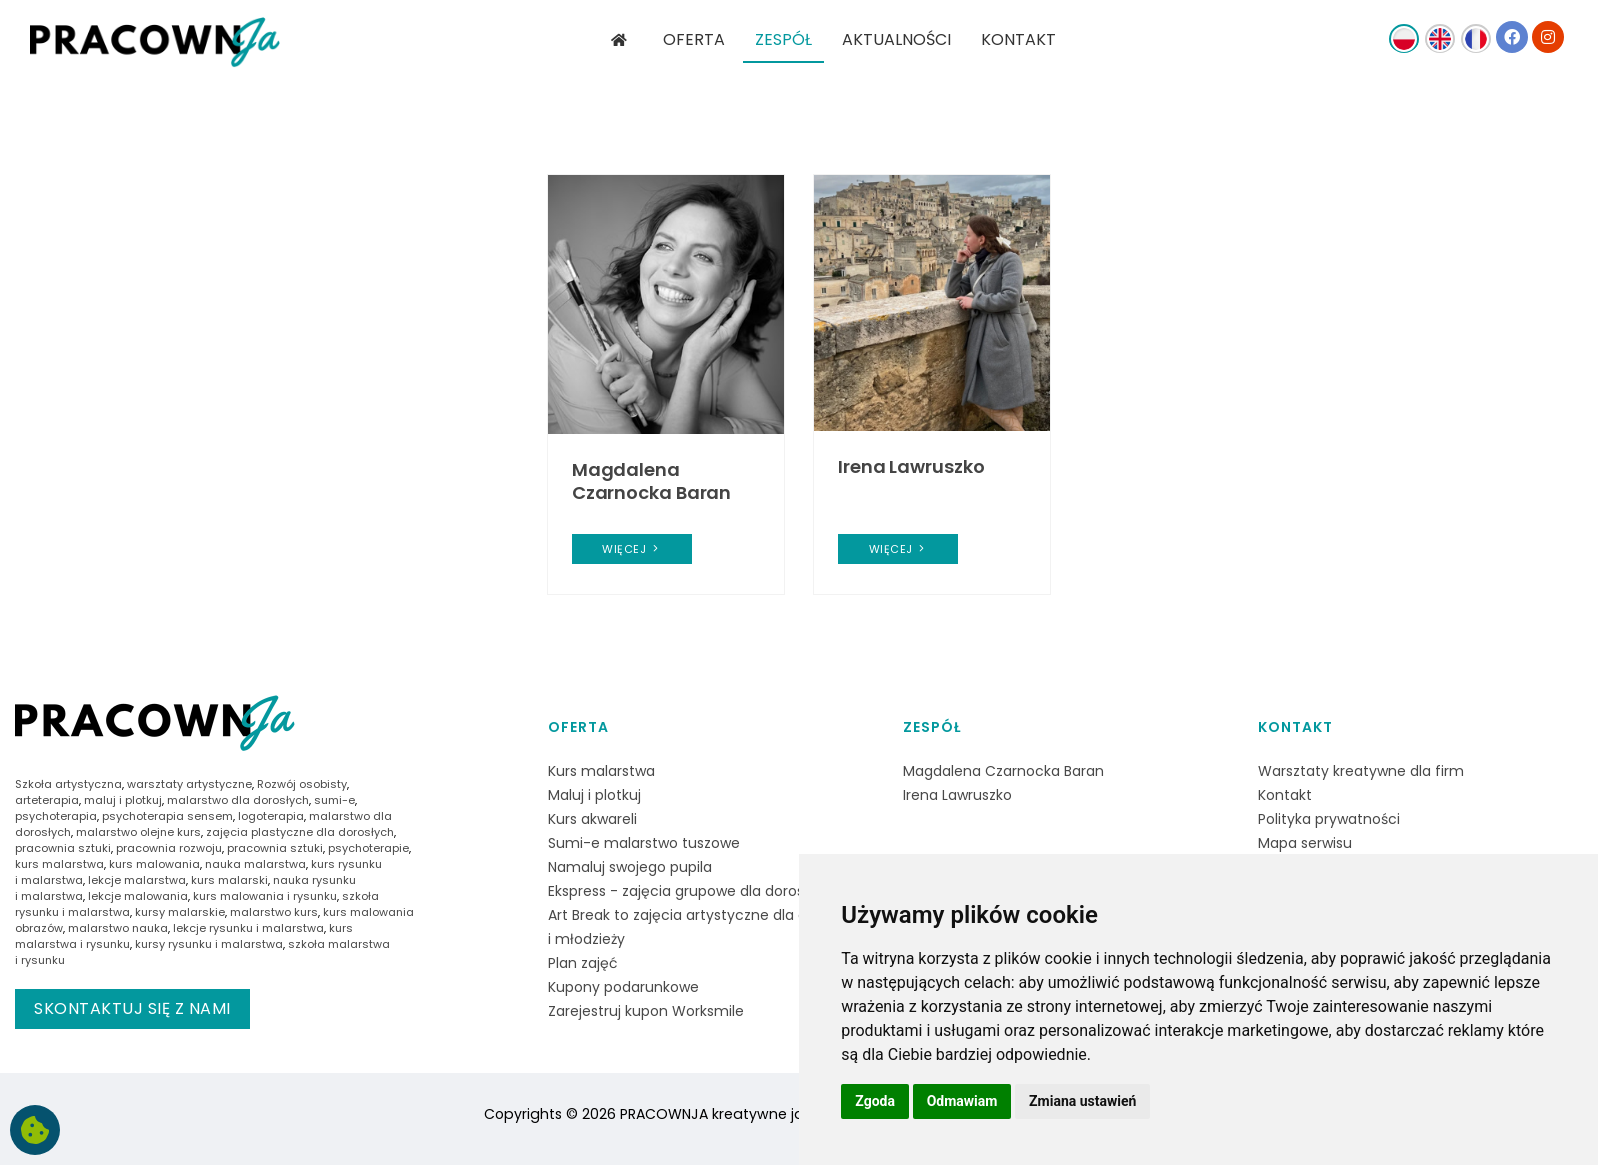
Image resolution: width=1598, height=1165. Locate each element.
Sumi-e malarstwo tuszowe (644, 843)
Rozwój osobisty (302, 784)
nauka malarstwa (255, 864)
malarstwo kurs (274, 912)
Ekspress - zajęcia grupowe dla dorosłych (691, 891)
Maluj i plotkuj (594, 795)
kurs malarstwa (59, 864)
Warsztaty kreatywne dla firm (1361, 771)
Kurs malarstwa (601, 771)
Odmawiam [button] (962, 1101)
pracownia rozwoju (169, 848)
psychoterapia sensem (167, 816)
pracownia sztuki (63, 848)
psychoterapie (368, 848)
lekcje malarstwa (137, 880)
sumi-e (334, 800)
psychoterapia (56, 816)
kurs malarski (229, 880)
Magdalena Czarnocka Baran (652, 481)
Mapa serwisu (1305, 843)
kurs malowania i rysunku (265, 896)
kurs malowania (154, 864)
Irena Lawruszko (911, 466)
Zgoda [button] (875, 1101)
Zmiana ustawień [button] (1082, 1101)
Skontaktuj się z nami (132, 1008)
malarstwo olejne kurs (138, 832)
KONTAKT (1018, 39)
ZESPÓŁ (783, 39)
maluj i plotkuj (123, 800)
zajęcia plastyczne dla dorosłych (300, 832)
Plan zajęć (583, 963)
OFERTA (694, 39)
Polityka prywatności (1329, 819)
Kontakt (1295, 727)
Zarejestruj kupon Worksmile (646, 1011)
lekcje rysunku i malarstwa (248, 928)
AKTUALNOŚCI (896, 39)
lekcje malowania (138, 896)
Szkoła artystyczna (68, 784)
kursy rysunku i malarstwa (209, 944)
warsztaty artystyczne (189, 784)
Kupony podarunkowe (623, 987)
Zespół (932, 727)
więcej (631, 549)
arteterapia (47, 800)
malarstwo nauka (118, 928)
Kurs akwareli (592, 819)
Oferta (578, 727)
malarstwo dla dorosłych (238, 800)
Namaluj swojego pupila (630, 867)
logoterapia (271, 816)
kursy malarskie (180, 912)
